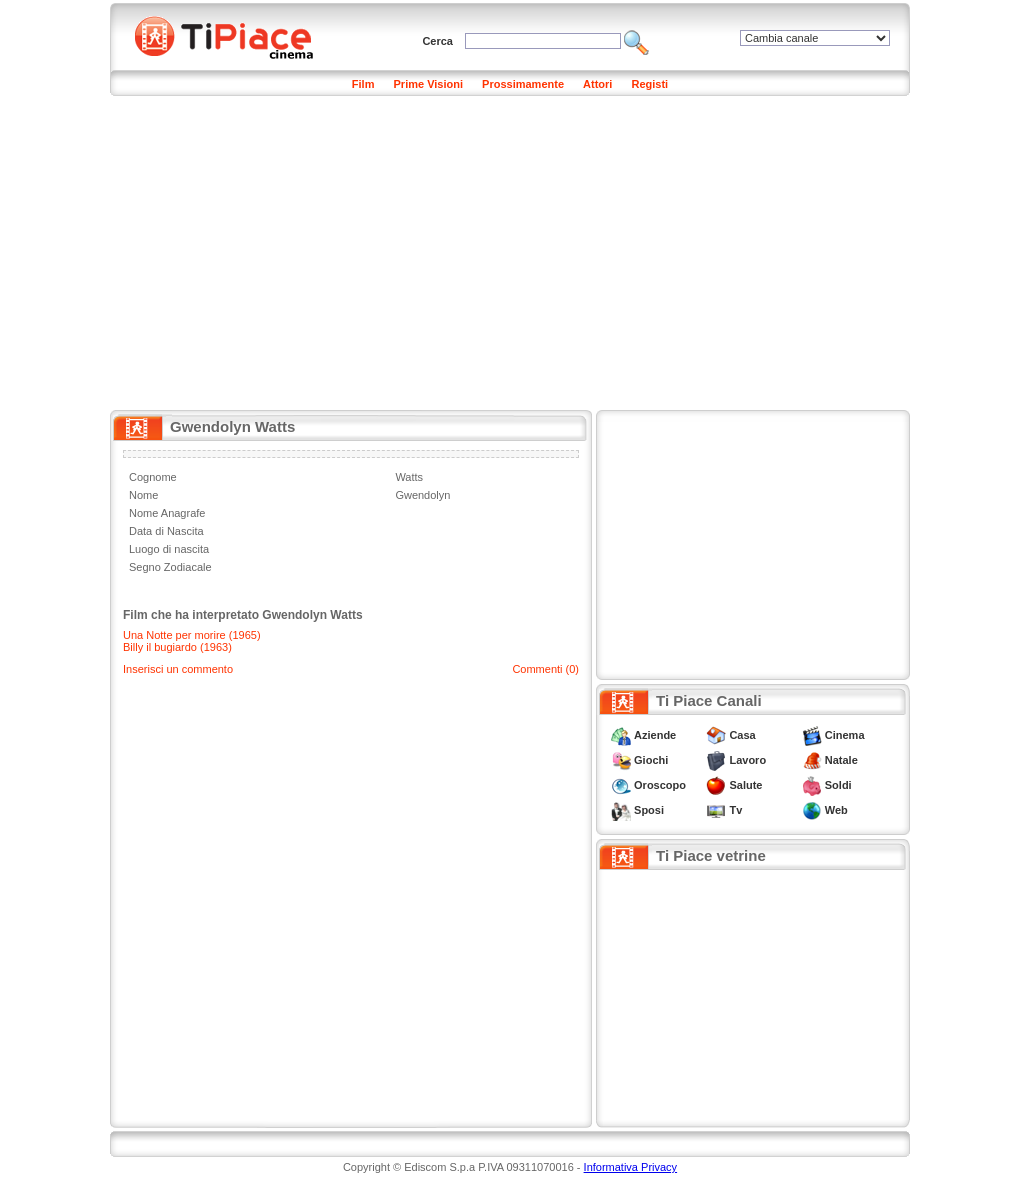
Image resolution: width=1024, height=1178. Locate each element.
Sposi (649, 810)
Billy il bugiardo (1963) (177, 647)
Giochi (651, 760)
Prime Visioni (429, 84)
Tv (735, 810)
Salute (745, 785)
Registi (649, 84)
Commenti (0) (545, 669)
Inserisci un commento (178, 669)
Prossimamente (523, 84)
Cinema (845, 735)
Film (363, 84)
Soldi (838, 785)
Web (836, 810)
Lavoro (747, 760)
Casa (742, 735)
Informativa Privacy (631, 1167)
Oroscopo (660, 785)
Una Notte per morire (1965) (192, 635)
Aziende (655, 735)
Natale (841, 760)
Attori (597, 84)
